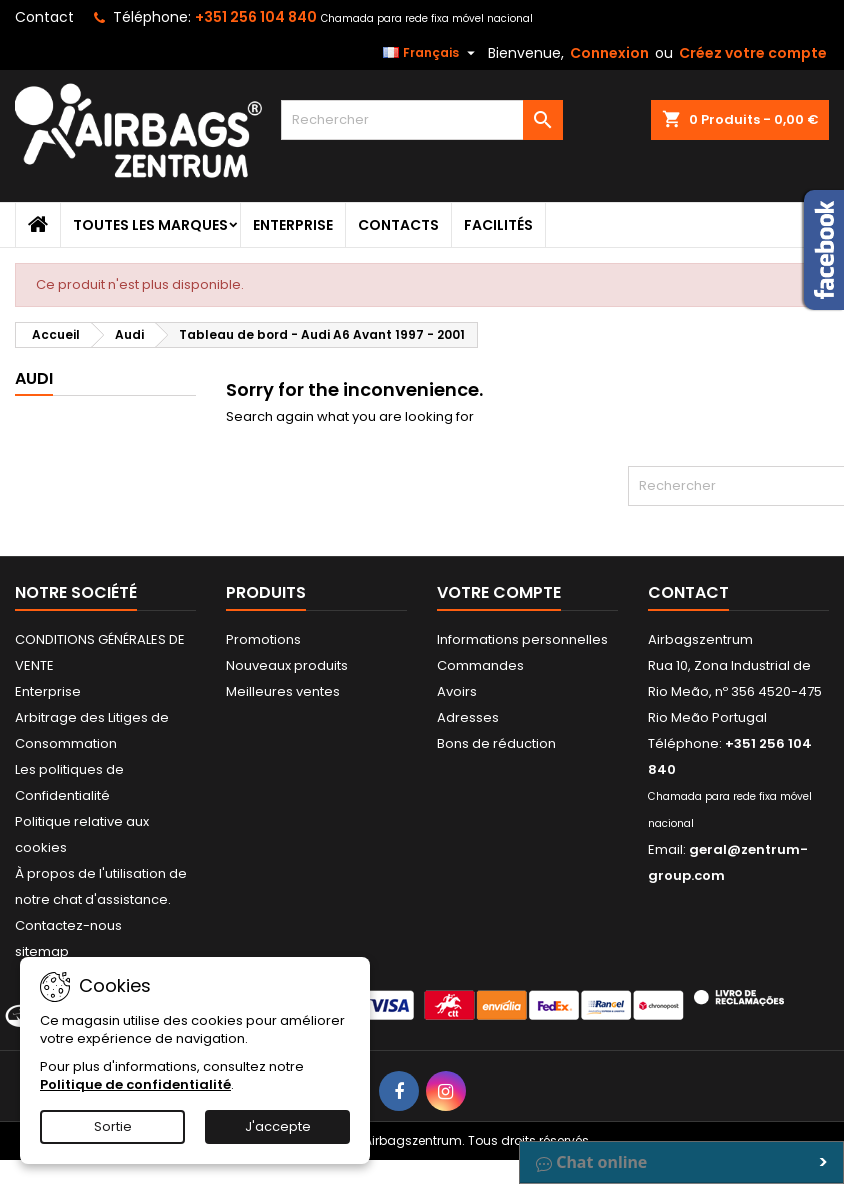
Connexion (609, 53)
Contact (44, 17)
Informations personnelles (522, 639)
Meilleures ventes (283, 691)
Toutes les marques (150, 225)
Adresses (468, 717)
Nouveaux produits (287, 665)
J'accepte (278, 1126)
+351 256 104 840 (256, 17)
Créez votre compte (753, 53)
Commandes (480, 665)
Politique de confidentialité (135, 1084)
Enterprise (293, 225)
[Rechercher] (421, 120)
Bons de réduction (496, 743)
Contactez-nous (68, 925)
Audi (34, 378)
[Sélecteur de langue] (431, 53)
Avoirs (457, 691)
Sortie (113, 1126)
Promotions (263, 639)
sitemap (42, 951)
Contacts (398, 225)
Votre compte (499, 592)
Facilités (498, 225)
